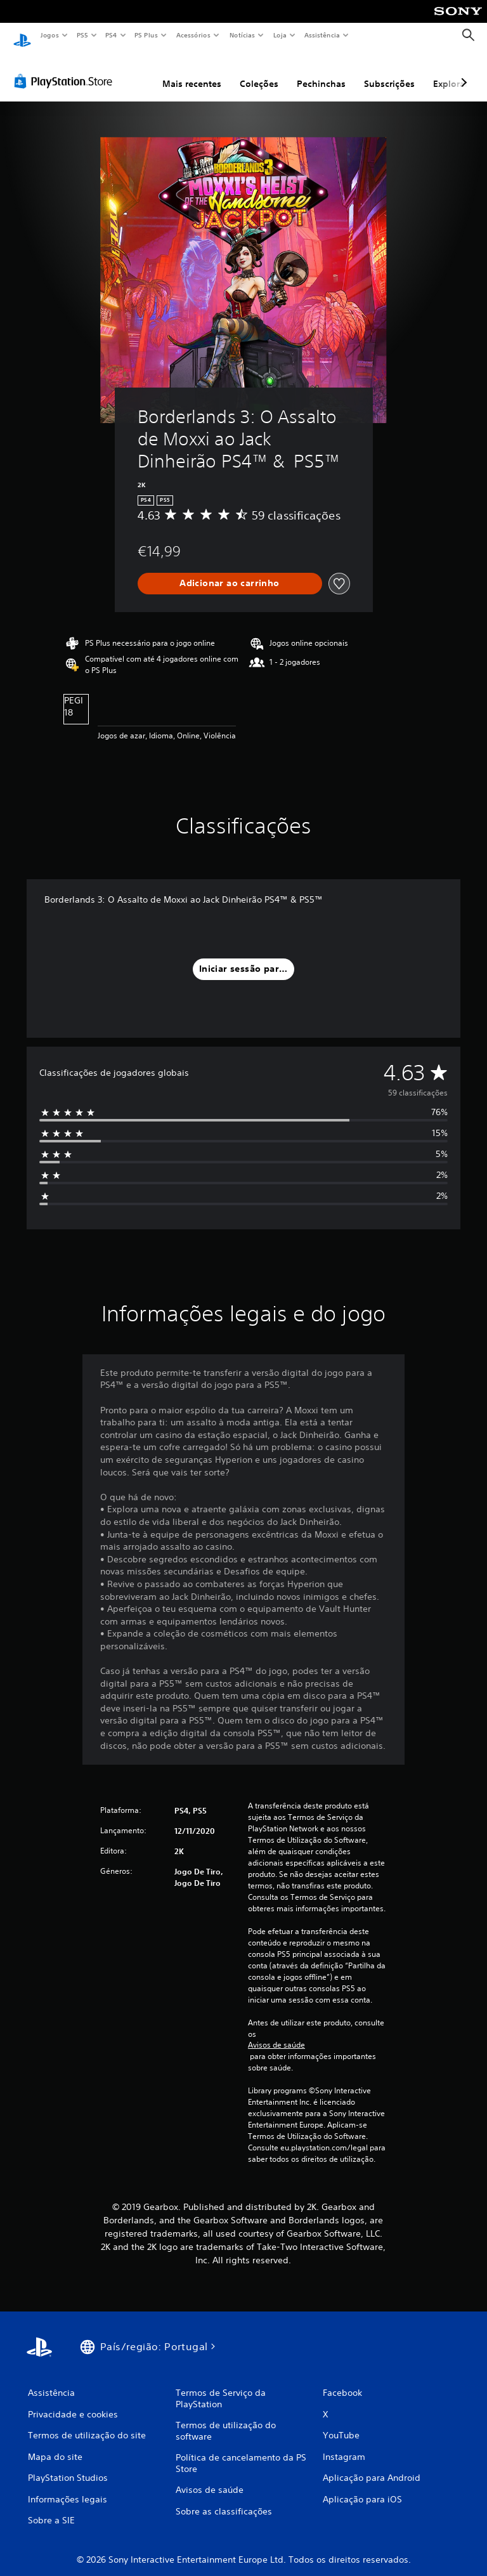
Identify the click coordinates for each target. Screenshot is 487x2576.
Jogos (49, 34)
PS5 (82, 34)
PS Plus (146, 34)
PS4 (111, 34)
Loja (280, 34)
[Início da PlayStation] (22, 35)
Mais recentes (191, 71)
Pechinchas (321, 71)
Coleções (259, 71)
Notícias (242, 34)
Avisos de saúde (276, 2033)
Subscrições (389, 71)
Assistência (321, 34)
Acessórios (193, 34)
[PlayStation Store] (66, 69)
